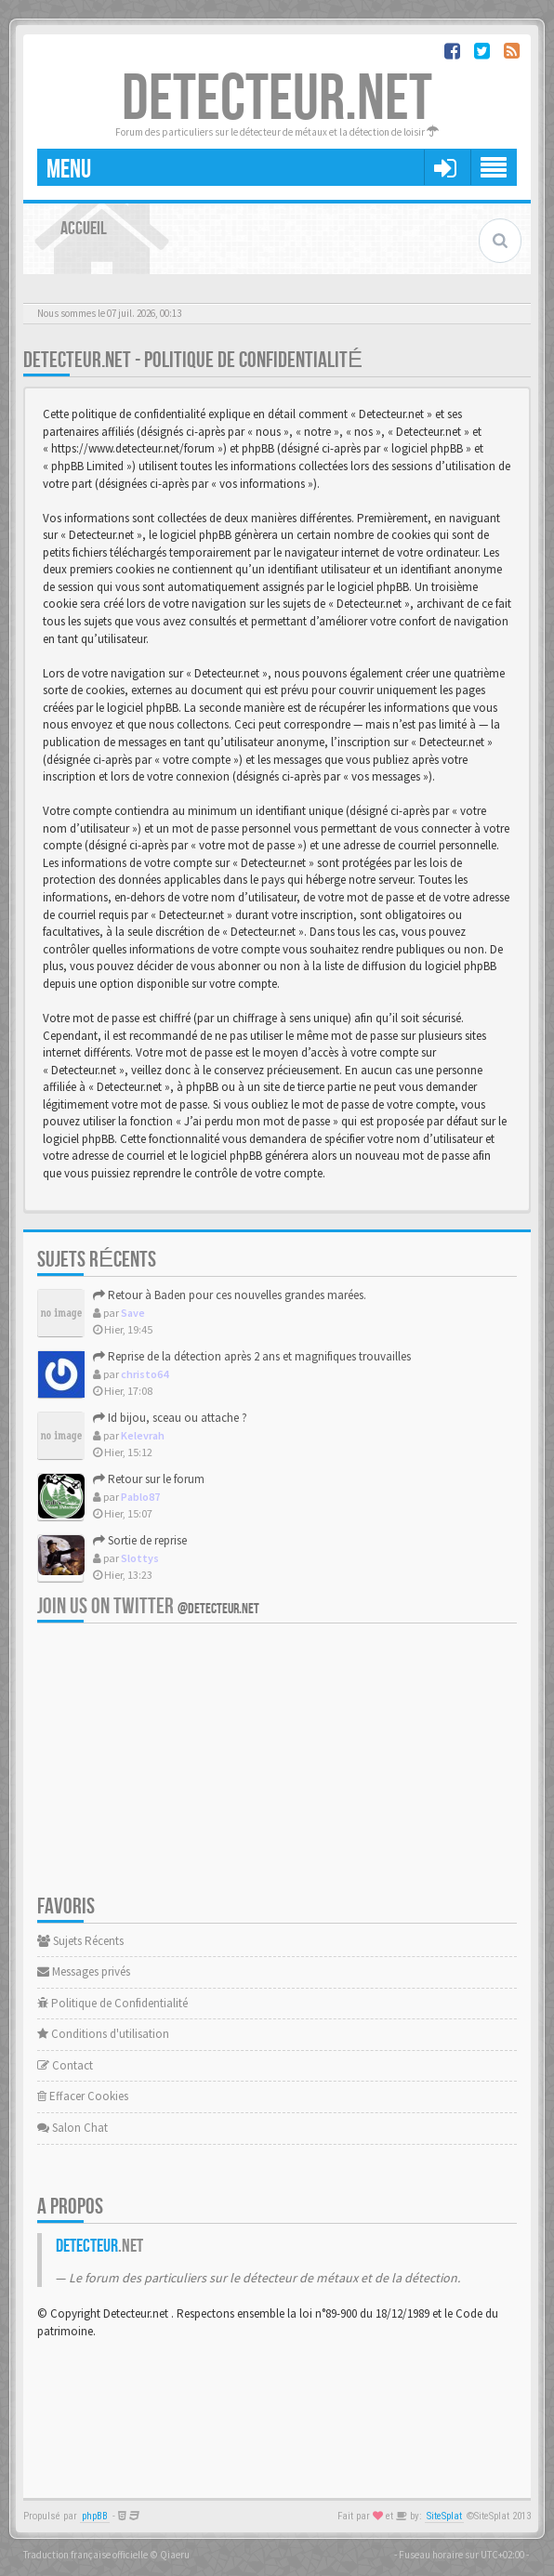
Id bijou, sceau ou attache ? (170, 1418)
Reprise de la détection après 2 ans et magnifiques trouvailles (252, 1356)
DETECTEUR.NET (277, 99)
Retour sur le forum (148, 1479)
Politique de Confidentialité (112, 2003)
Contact (65, 2065)
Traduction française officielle (85, 2554)
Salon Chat (72, 2128)
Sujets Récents (80, 1941)
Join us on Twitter (148, 1606)
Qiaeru (175, 2554)
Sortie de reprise (140, 1540)
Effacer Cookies (82, 2096)
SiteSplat (444, 2516)
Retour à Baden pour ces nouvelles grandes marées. (229, 1295)
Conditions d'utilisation (103, 2034)
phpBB (95, 2516)
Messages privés (83, 1971)
